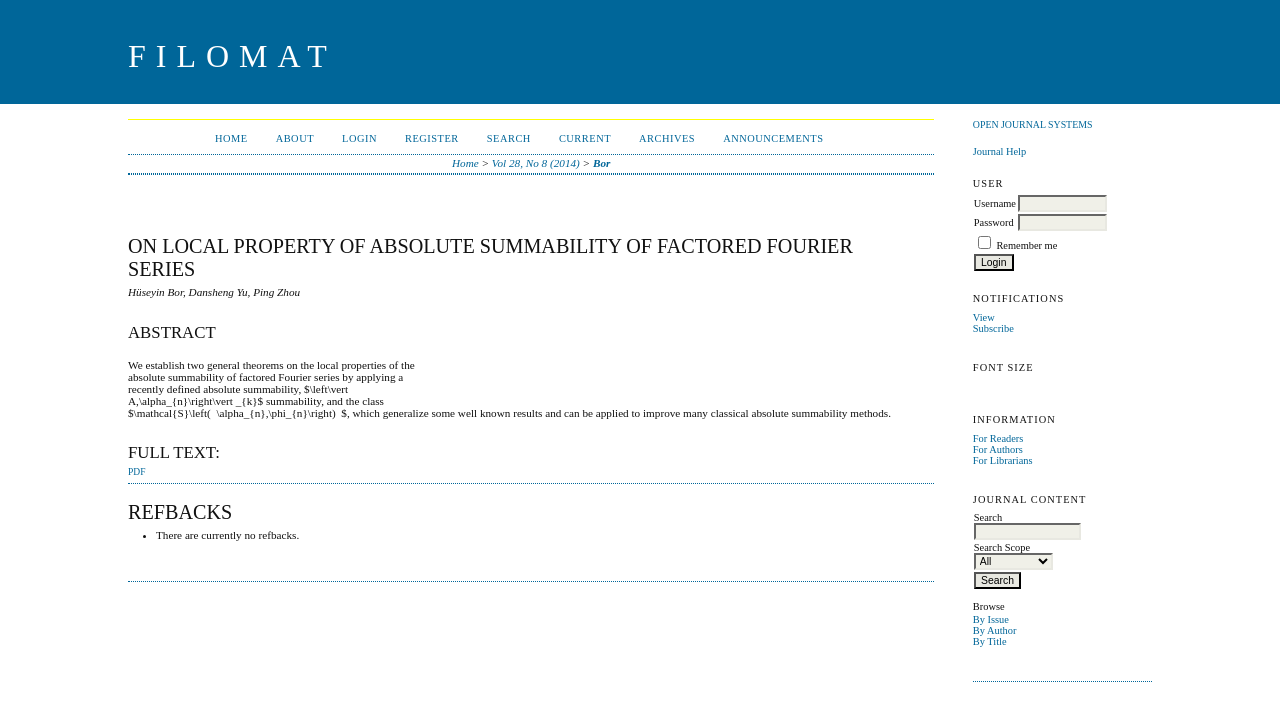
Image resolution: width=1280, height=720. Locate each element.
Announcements (773, 138)
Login (359, 138)
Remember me (1026, 245)
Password (994, 222)
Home (231, 138)
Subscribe (993, 328)
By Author (995, 630)
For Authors (998, 449)
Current (585, 138)
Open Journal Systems (1033, 124)
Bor (601, 163)
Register (432, 138)
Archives (667, 138)
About (295, 138)
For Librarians (1003, 460)
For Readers (998, 438)
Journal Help (999, 151)
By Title (990, 641)
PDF (136, 472)
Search (509, 138)
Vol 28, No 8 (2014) (536, 163)
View (984, 317)
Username (995, 203)
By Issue (991, 619)
